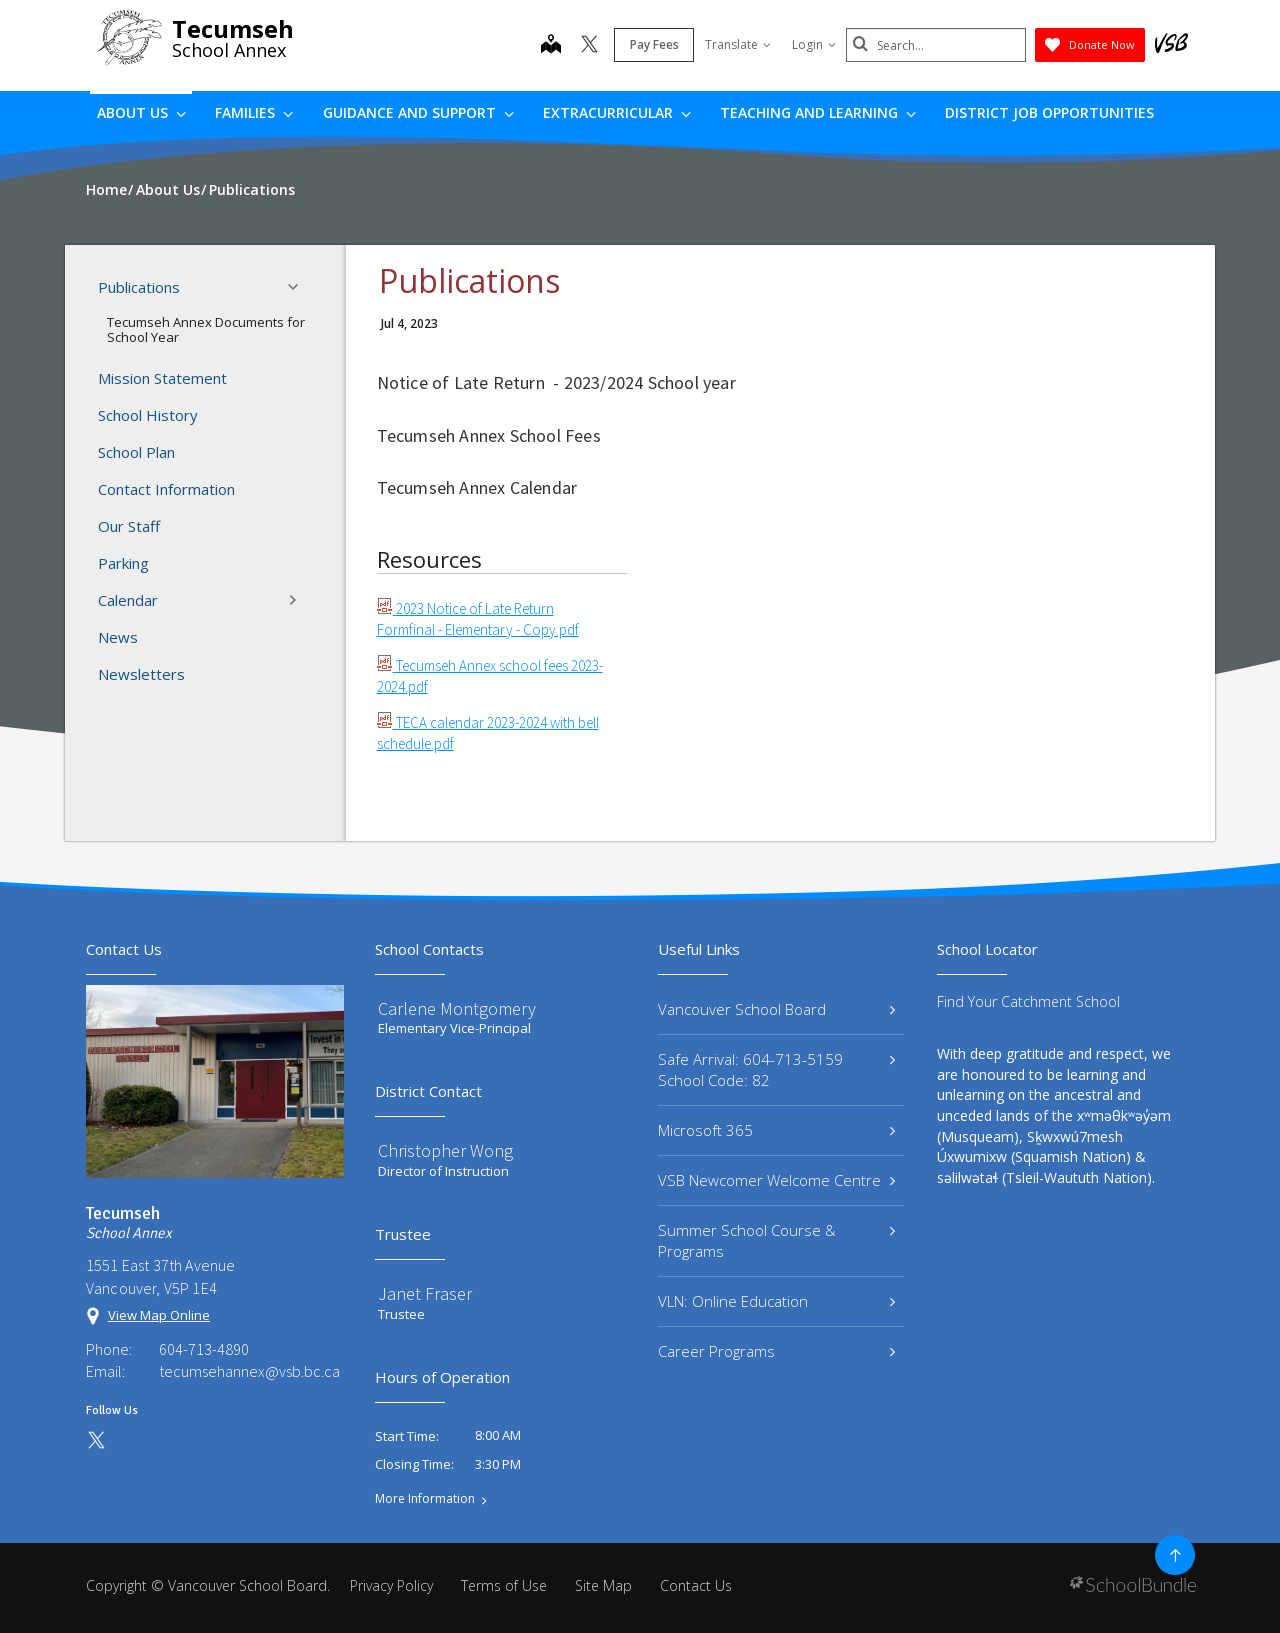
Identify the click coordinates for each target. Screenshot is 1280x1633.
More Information (425, 1499)
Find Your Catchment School (1028, 1001)
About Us (141, 112)
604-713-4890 (204, 1349)
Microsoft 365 (776, 1130)
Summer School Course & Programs (776, 1240)
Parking (123, 563)
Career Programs (776, 1351)
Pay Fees (654, 44)
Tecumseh (233, 28)
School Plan (136, 452)
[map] (551, 46)
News (118, 637)
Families (254, 112)
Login (814, 44)
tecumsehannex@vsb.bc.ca (249, 1371)
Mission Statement (162, 378)
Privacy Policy (391, 1585)
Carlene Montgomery (457, 1008)
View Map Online (159, 1315)
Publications (204, 287)
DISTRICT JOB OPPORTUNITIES (1049, 112)
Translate (738, 44)
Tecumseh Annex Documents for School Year (206, 330)
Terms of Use (504, 1585)
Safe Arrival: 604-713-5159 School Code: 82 (776, 1069)
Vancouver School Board (776, 1009)
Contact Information (166, 489)
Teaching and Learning (818, 112)
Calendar (204, 600)
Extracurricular (617, 112)
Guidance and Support (418, 112)
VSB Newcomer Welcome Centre (776, 1180)
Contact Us (696, 1585)
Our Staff (129, 526)
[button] (299, 287)
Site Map (603, 1585)
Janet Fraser (425, 1293)
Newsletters (141, 674)
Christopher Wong (445, 1150)
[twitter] (589, 46)
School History (148, 415)
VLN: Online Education (776, 1301)
